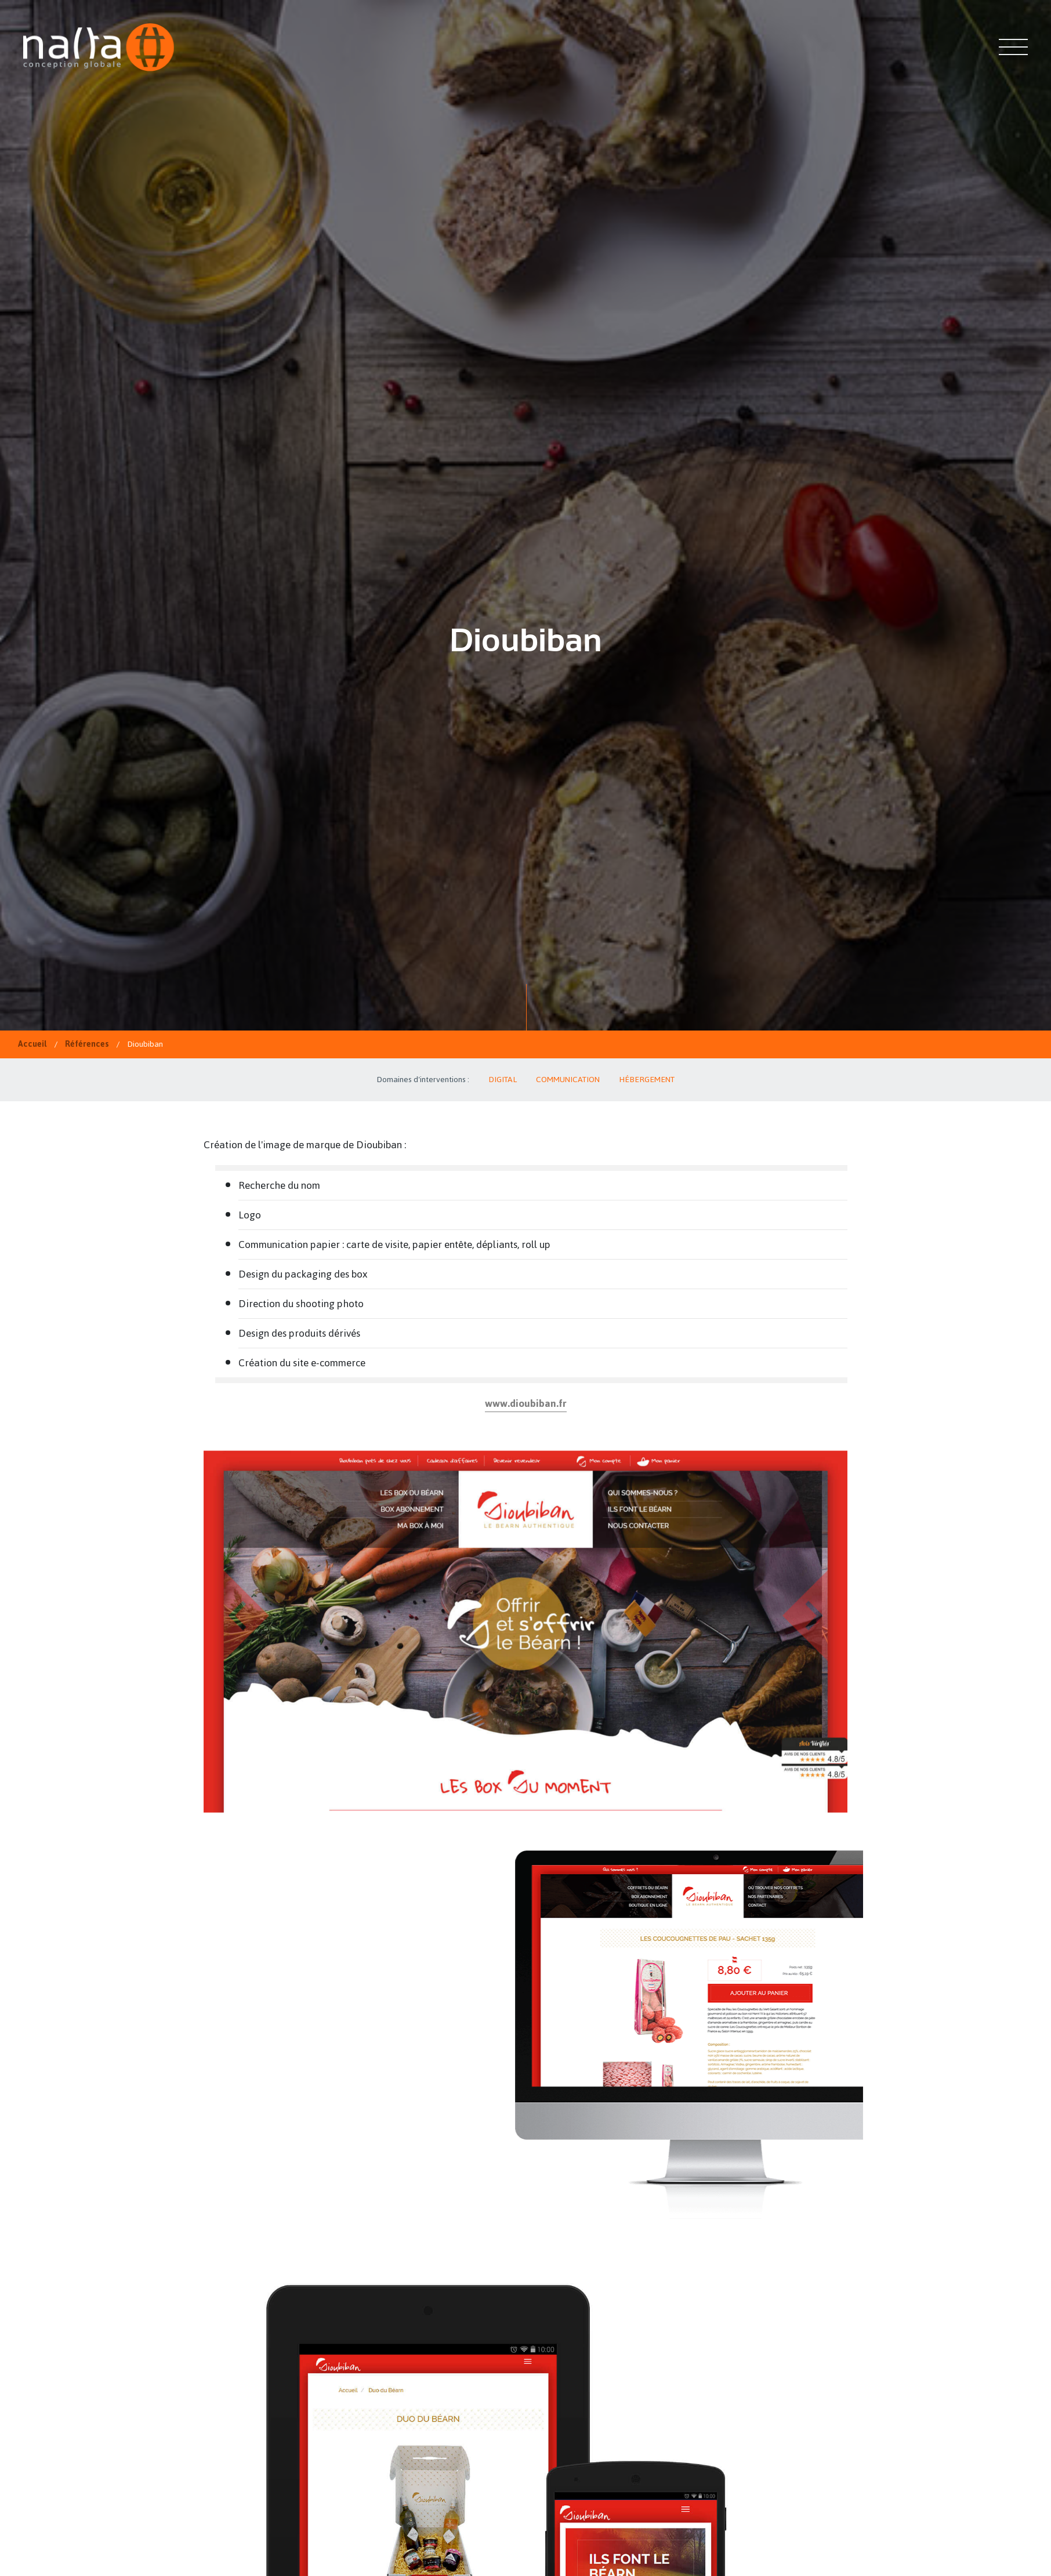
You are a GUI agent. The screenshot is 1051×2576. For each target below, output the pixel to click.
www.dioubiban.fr (526, 1403)
